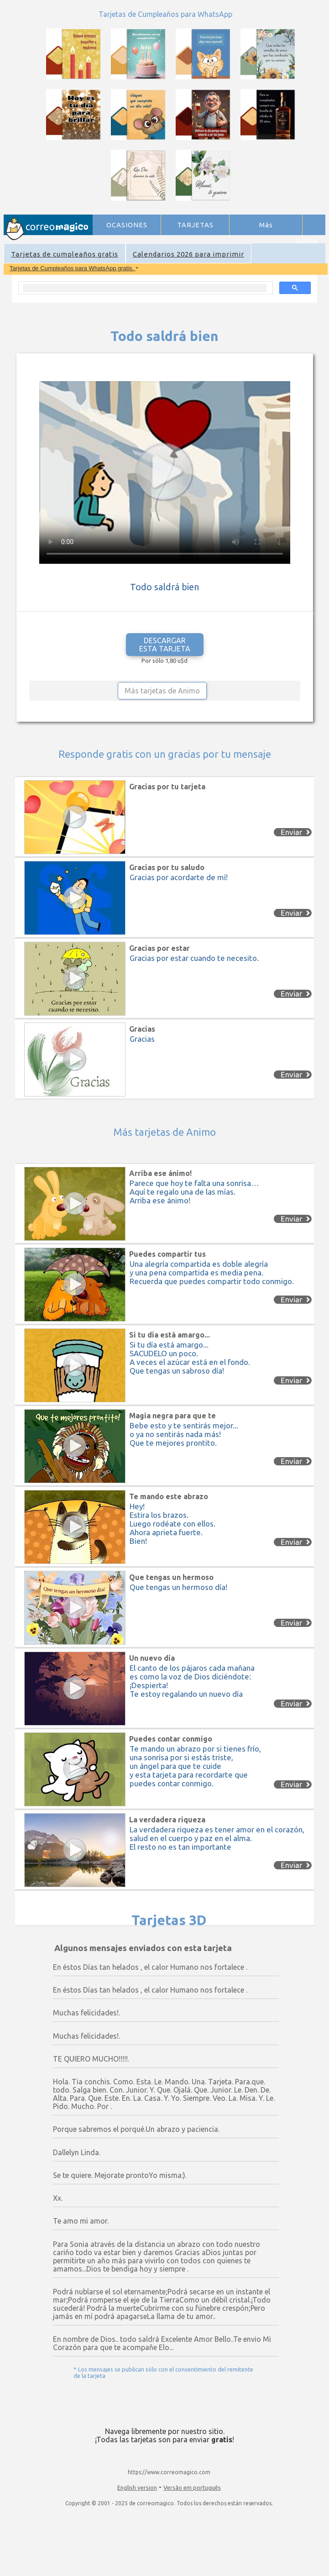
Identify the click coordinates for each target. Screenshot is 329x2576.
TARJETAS (195, 225)
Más (266, 225)
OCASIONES (126, 225)
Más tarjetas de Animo (162, 691)
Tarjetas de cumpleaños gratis (64, 254)
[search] (145, 288)
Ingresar (307, 240)
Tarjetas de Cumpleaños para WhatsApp (165, 14)
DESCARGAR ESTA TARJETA (164, 644)
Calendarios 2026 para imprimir (188, 254)
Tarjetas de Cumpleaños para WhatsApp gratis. (73, 268)
